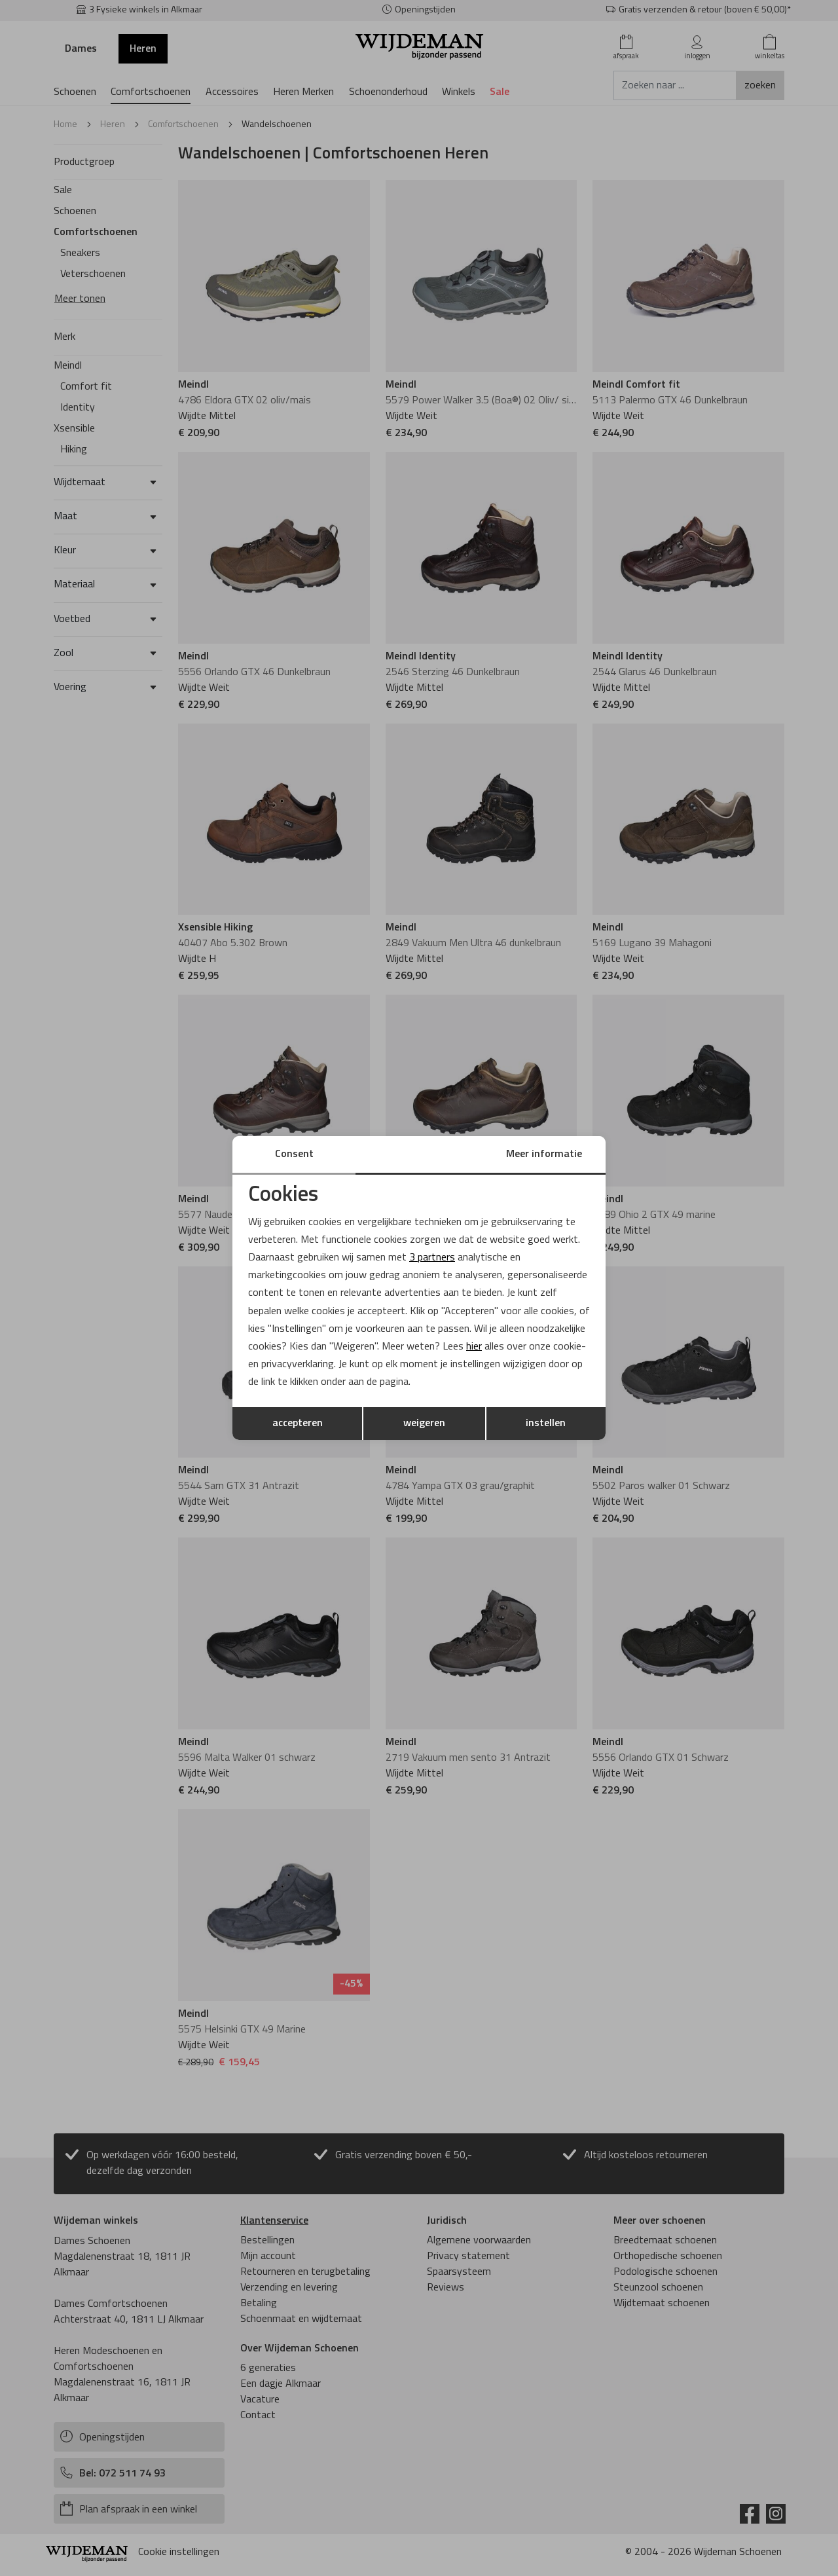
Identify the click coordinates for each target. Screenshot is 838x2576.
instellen (546, 1423)
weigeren (424, 1423)
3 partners (432, 1258)
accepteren (297, 1423)
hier (474, 1347)
